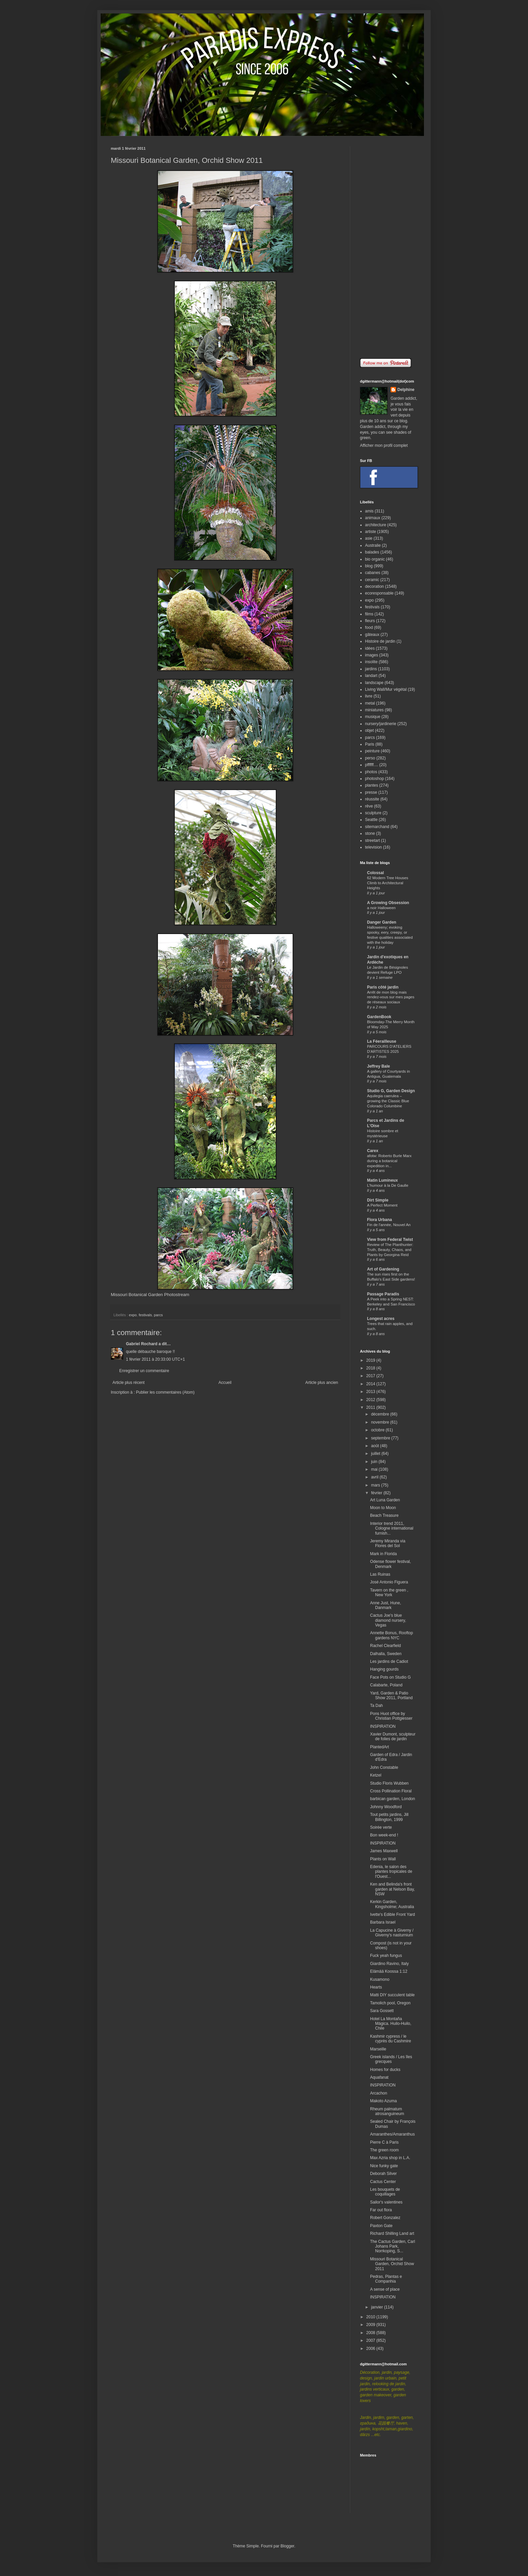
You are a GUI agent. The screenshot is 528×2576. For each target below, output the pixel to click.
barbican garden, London (392, 1798)
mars (376, 1485)
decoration (374, 586)
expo (133, 1315)
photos (371, 772)
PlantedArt (379, 1747)
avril (375, 1477)
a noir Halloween (381, 908)
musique (372, 716)
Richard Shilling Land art (392, 2233)
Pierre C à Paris (384, 2142)
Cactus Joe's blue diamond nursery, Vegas (388, 1620)
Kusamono (379, 1979)
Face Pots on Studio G (390, 1677)
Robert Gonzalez (385, 2217)
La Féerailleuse (381, 1041)
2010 (371, 2317)
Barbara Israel (382, 1922)
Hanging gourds (384, 1669)
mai (375, 1469)
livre (368, 696)
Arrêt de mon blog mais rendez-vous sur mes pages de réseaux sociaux (391, 997)
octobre (378, 1430)
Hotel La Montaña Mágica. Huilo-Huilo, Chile (390, 2023)
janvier (377, 2307)
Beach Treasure (384, 1515)
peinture (372, 751)
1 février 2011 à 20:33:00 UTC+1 (155, 1359)
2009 (371, 2324)
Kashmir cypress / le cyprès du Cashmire (390, 2038)
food (369, 627)
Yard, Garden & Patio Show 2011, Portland (391, 1695)
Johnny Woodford (386, 1806)
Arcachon (378, 2093)
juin (374, 1461)
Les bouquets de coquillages (385, 2191)
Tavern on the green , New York (389, 1592)
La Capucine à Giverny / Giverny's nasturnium (392, 1932)
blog (369, 566)
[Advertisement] (388, 247)
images (371, 655)
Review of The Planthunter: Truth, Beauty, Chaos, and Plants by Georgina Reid (390, 1250)
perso (370, 758)
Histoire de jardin (380, 641)
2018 (371, 1368)
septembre (381, 1438)
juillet (376, 1453)
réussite (372, 799)
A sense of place (385, 2289)
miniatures (374, 710)
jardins (371, 669)
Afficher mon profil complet (384, 445)
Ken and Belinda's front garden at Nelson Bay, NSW (392, 1889)
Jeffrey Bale (378, 1066)
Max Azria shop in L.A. (390, 2157)
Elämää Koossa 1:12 (388, 1971)
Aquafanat (379, 2077)
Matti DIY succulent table (392, 1995)
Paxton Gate (381, 2225)
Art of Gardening (383, 1269)
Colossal (375, 872)
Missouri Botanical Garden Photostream (150, 1294)
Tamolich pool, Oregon (390, 2003)
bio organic (375, 559)
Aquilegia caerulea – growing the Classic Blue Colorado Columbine (388, 1101)
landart (371, 675)
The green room (384, 2150)
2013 (371, 1391)
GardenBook (379, 1016)
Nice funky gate (384, 2165)
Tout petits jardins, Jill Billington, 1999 (389, 1817)
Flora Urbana (379, 1219)
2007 (371, 2340)
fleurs (370, 620)
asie (368, 538)
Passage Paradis (383, 1294)
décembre (380, 1414)
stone (370, 833)
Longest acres (380, 1318)
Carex (372, 1150)
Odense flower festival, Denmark (390, 1564)
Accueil (225, 1382)
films (369, 614)
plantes (371, 785)
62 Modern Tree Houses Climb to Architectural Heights (387, 883)
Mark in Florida (383, 1553)
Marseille (378, 2049)
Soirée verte (381, 1827)
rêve (369, 806)
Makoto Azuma (383, 2101)
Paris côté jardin (382, 987)
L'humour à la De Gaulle (387, 1185)
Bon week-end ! (384, 1835)
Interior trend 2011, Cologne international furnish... (391, 1528)
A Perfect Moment (382, 1205)
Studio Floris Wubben (389, 1783)
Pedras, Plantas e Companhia (386, 2279)
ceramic (372, 579)
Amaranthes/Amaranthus (392, 2134)
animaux (372, 517)
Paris (369, 744)
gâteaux (372, 634)
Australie (373, 545)
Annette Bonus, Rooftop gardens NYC (391, 1635)
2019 (371, 1360)
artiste (370, 531)
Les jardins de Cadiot (389, 1661)
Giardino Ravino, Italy (389, 1963)
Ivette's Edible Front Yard (392, 1914)
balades (372, 552)
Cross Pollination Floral (390, 1791)
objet (369, 730)
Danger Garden (381, 922)
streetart (372, 840)
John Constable (384, 1767)
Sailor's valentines (386, 2202)
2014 (371, 1384)
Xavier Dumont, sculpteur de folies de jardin (393, 1736)
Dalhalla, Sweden (385, 1653)
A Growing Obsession (388, 902)
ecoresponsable (379, 593)
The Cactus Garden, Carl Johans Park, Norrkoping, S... (392, 2246)
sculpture (373, 813)
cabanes (372, 572)
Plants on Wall (383, 1859)
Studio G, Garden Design (391, 1090)
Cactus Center (383, 2181)
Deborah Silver (383, 2173)
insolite (371, 661)
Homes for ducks (385, 2069)
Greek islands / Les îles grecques (391, 2059)
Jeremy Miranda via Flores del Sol (387, 1543)
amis (369, 511)
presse (371, 792)
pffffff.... (371, 764)
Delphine (406, 389)
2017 (371, 1375)
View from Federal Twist (390, 1239)
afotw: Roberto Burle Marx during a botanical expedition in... (389, 1161)
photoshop (374, 778)
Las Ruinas (380, 1574)
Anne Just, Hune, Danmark (385, 1605)
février (377, 1493)
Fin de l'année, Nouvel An (388, 1225)
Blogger (287, 2546)
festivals (145, 1315)
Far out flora (381, 2210)
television (373, 847)
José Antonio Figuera (389, 1582)
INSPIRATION (383, 1726)
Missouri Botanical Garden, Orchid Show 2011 (392, 2264)
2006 (371, 2348)
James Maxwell (384, 1851)
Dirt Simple (377, 1200)
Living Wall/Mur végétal (386, 689)
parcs (158, 1315)
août (375, 1445)
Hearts (376, 1987)
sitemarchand (377, 826)
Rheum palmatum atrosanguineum (387, 2111)
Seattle (371, 819)
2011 (371, 1407)
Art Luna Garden (385, 1500)
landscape (374, 682)
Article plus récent (128, 1382)
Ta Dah (376, 1705)
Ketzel (375, 1775)
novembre (380, 1422)
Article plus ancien (321, 1382)
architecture (375, 525)
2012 (371, 1399)
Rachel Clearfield (385, 1645)
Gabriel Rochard (141, 1343)
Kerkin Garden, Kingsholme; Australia (392, 1904)
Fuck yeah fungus (386, 1955)
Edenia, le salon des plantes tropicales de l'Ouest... (391, 1871)
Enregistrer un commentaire (144, 1370)
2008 (371, 2332)
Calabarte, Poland (386, 1685)
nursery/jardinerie (380, 723)
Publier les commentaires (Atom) (165, 1392)
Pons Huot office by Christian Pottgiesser (391, 1716)
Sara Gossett (382, 2010)
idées (370, 648)
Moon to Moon (383, 1507)
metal (370, 703)
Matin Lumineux (382, 1180)
